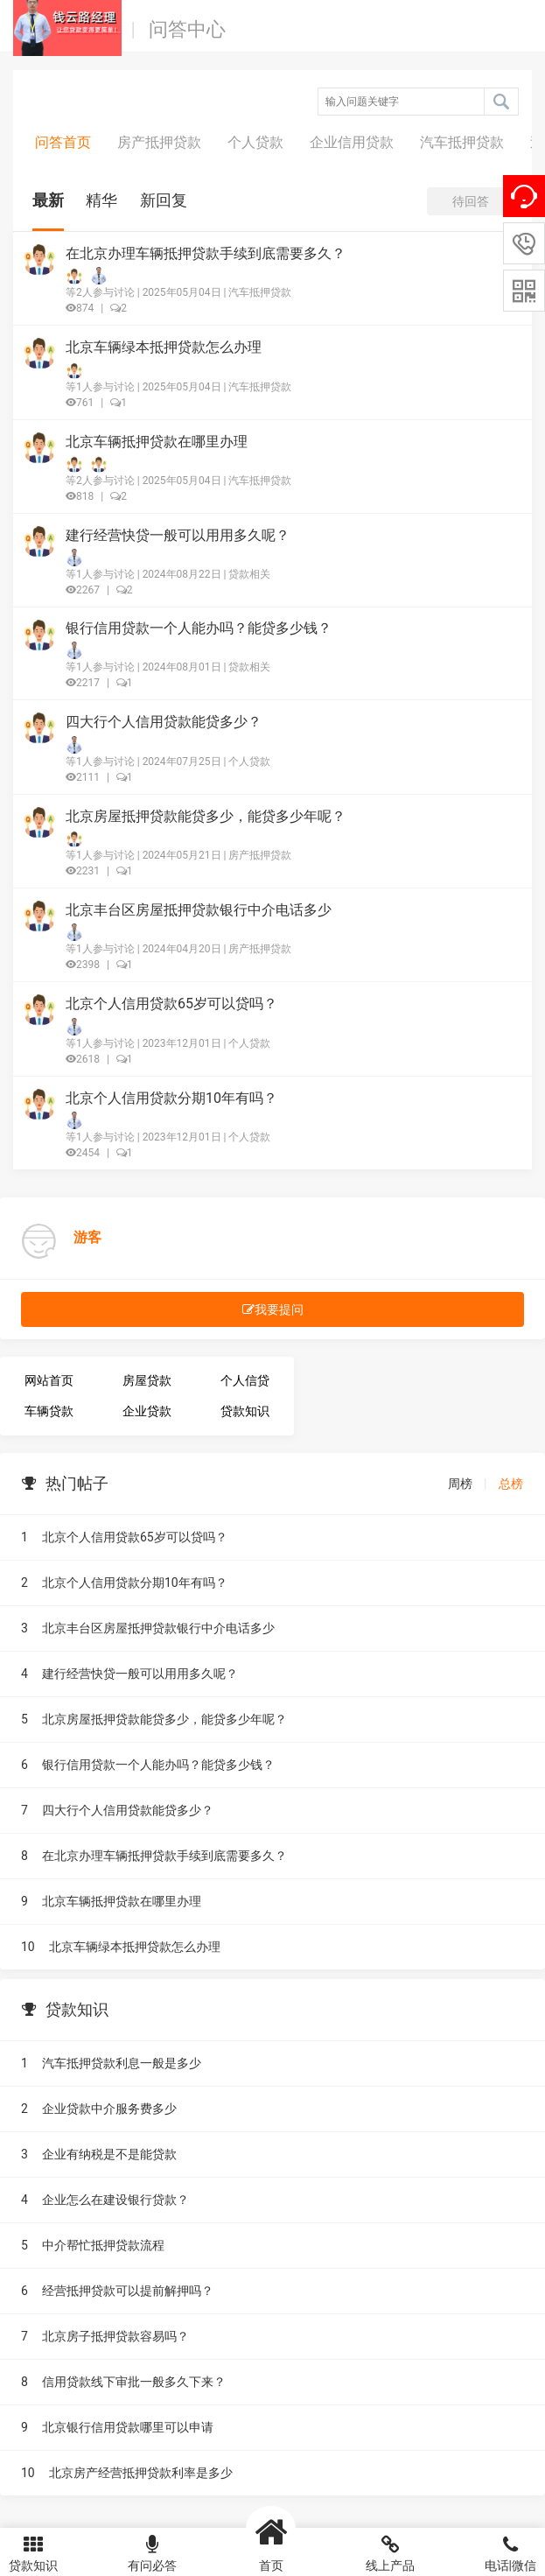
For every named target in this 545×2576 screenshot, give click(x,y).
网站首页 (48, 1380)
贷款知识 (244, 1411)
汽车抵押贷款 (462, 142)
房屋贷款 (146, 1380)
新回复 (163, 200)
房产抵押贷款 (159, 142)
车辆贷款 (48, 1411)
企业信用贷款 (352, 142)
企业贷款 (146, 1411)
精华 (101, 200)
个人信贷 (244, 1380)
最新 (48, 200)
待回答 (470, 201)
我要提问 (273, 1309)
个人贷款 (255, 142)
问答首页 (63, 142)
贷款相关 (249, 574)
